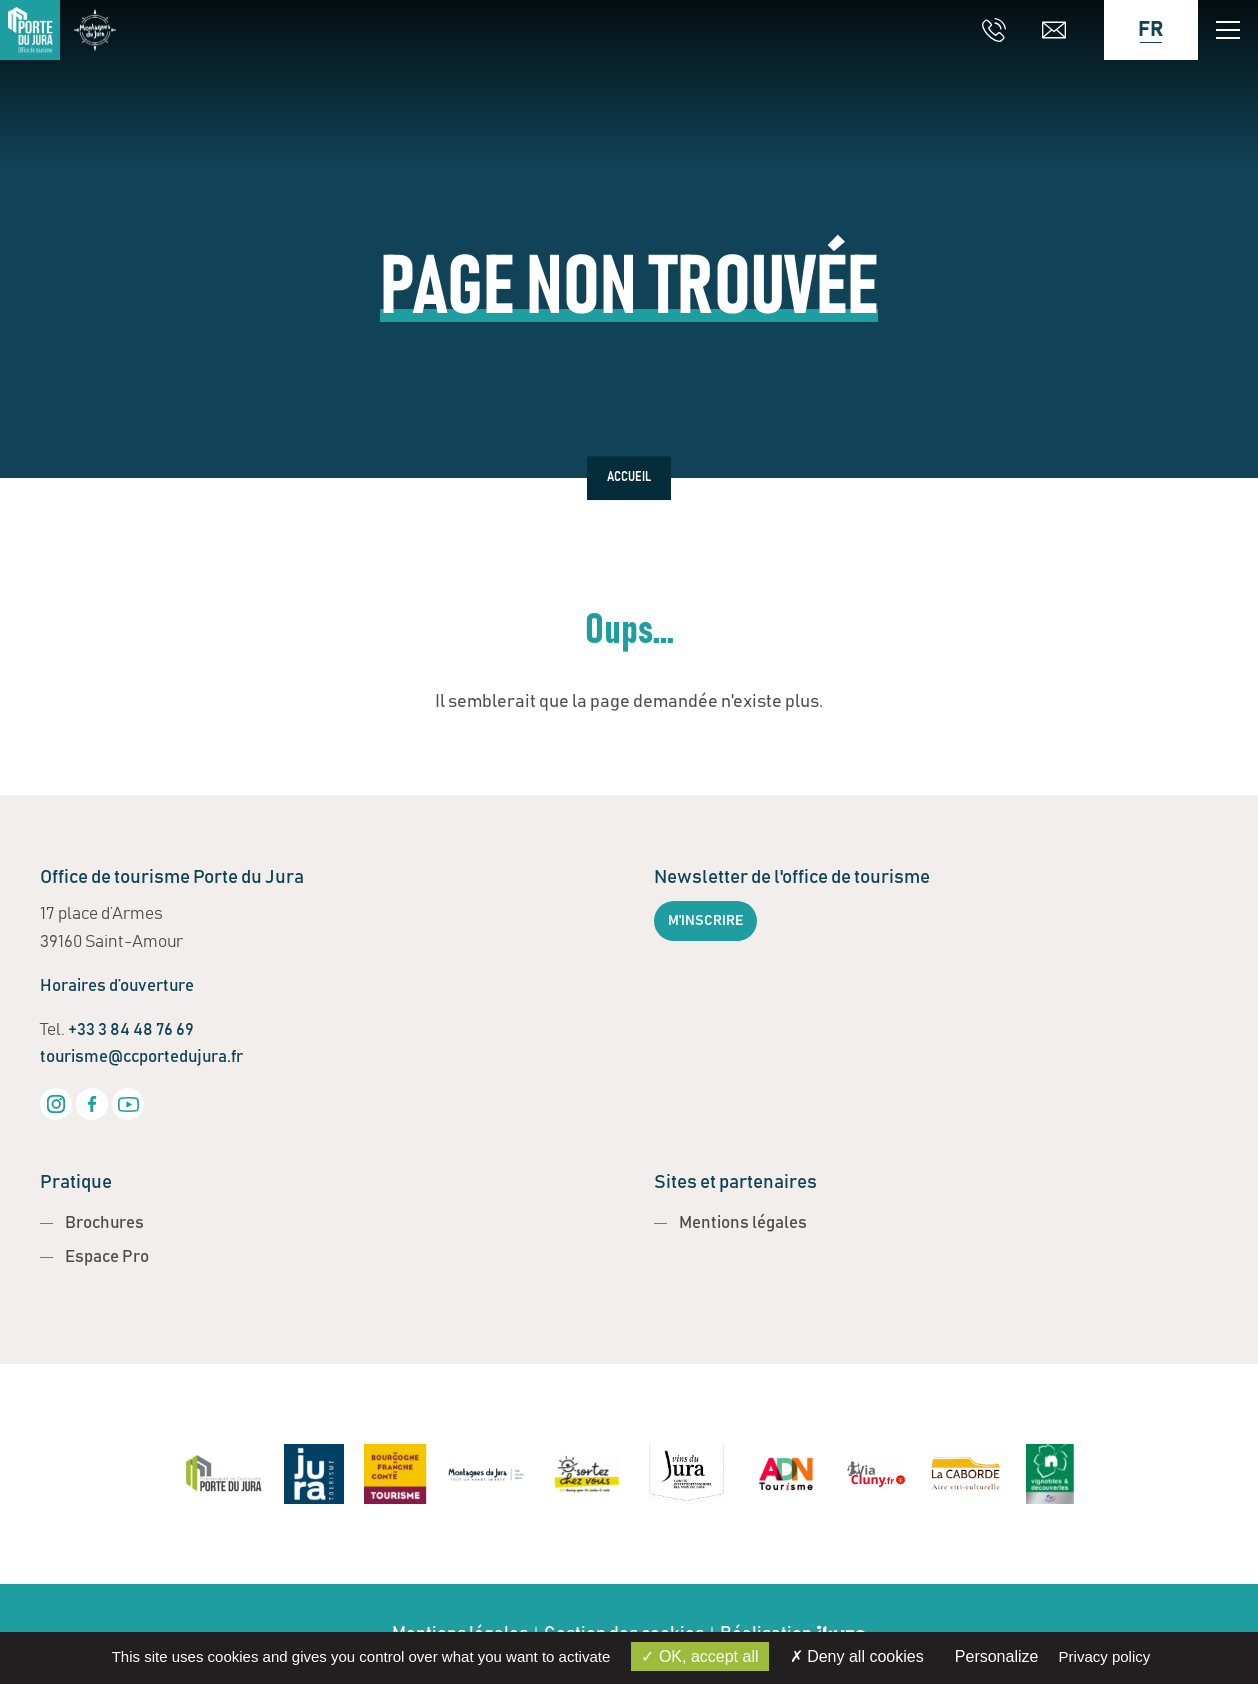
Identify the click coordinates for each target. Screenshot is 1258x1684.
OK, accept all (699, 1656)
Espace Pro (107, 1257)
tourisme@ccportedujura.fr (141, 1057)
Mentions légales (743, 1223)
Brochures (104, 1223)
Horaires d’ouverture (117, 986)
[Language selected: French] (1141, 30)
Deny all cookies (857, 1656)
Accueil (629, 478)
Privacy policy (1105, 1656)
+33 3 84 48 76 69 (131, 1030)
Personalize (997, 1656)
